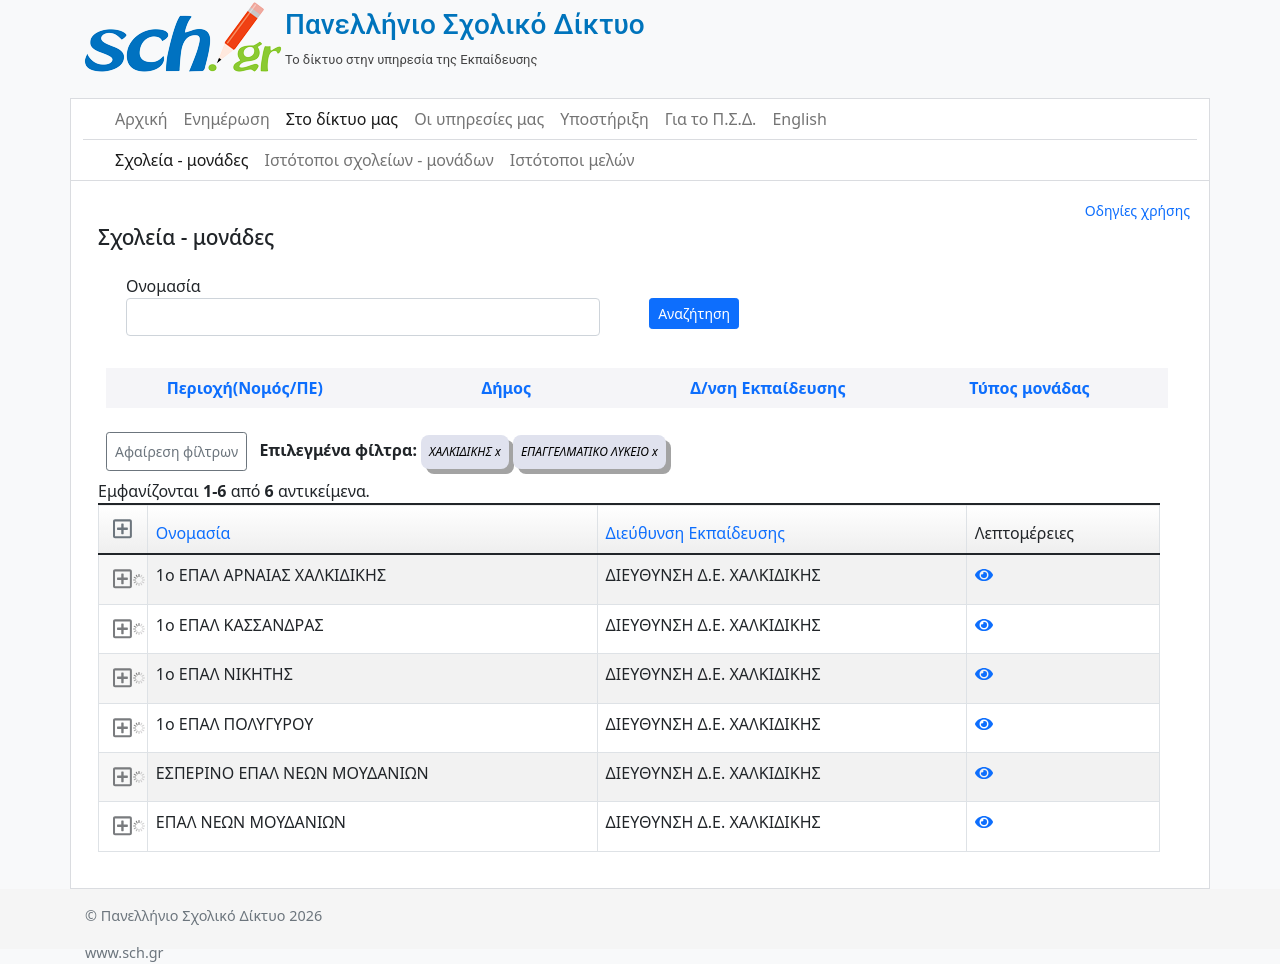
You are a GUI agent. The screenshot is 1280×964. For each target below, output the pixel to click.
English (799, 119)
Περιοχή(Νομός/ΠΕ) (245, 388)
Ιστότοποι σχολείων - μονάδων (378, 160)
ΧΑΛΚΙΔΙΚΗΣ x (465, 451)
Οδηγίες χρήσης (1137, 210)
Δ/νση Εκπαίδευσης (767, 388)
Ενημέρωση (227, 119)
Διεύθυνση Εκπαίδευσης (695, 533)
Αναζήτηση (694, 313)
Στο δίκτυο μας (342, 119)
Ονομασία (163, 286)
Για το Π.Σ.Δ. (711, 119)
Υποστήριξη (604, 119)
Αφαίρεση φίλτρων (176, 451)
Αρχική (141, 119)
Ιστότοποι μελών (572, 160)
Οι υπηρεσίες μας (479, 119)
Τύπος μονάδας (1029, 388)
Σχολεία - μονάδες (181, 160)
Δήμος (506, 388)
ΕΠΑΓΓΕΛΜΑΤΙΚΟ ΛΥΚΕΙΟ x (589, 451)
